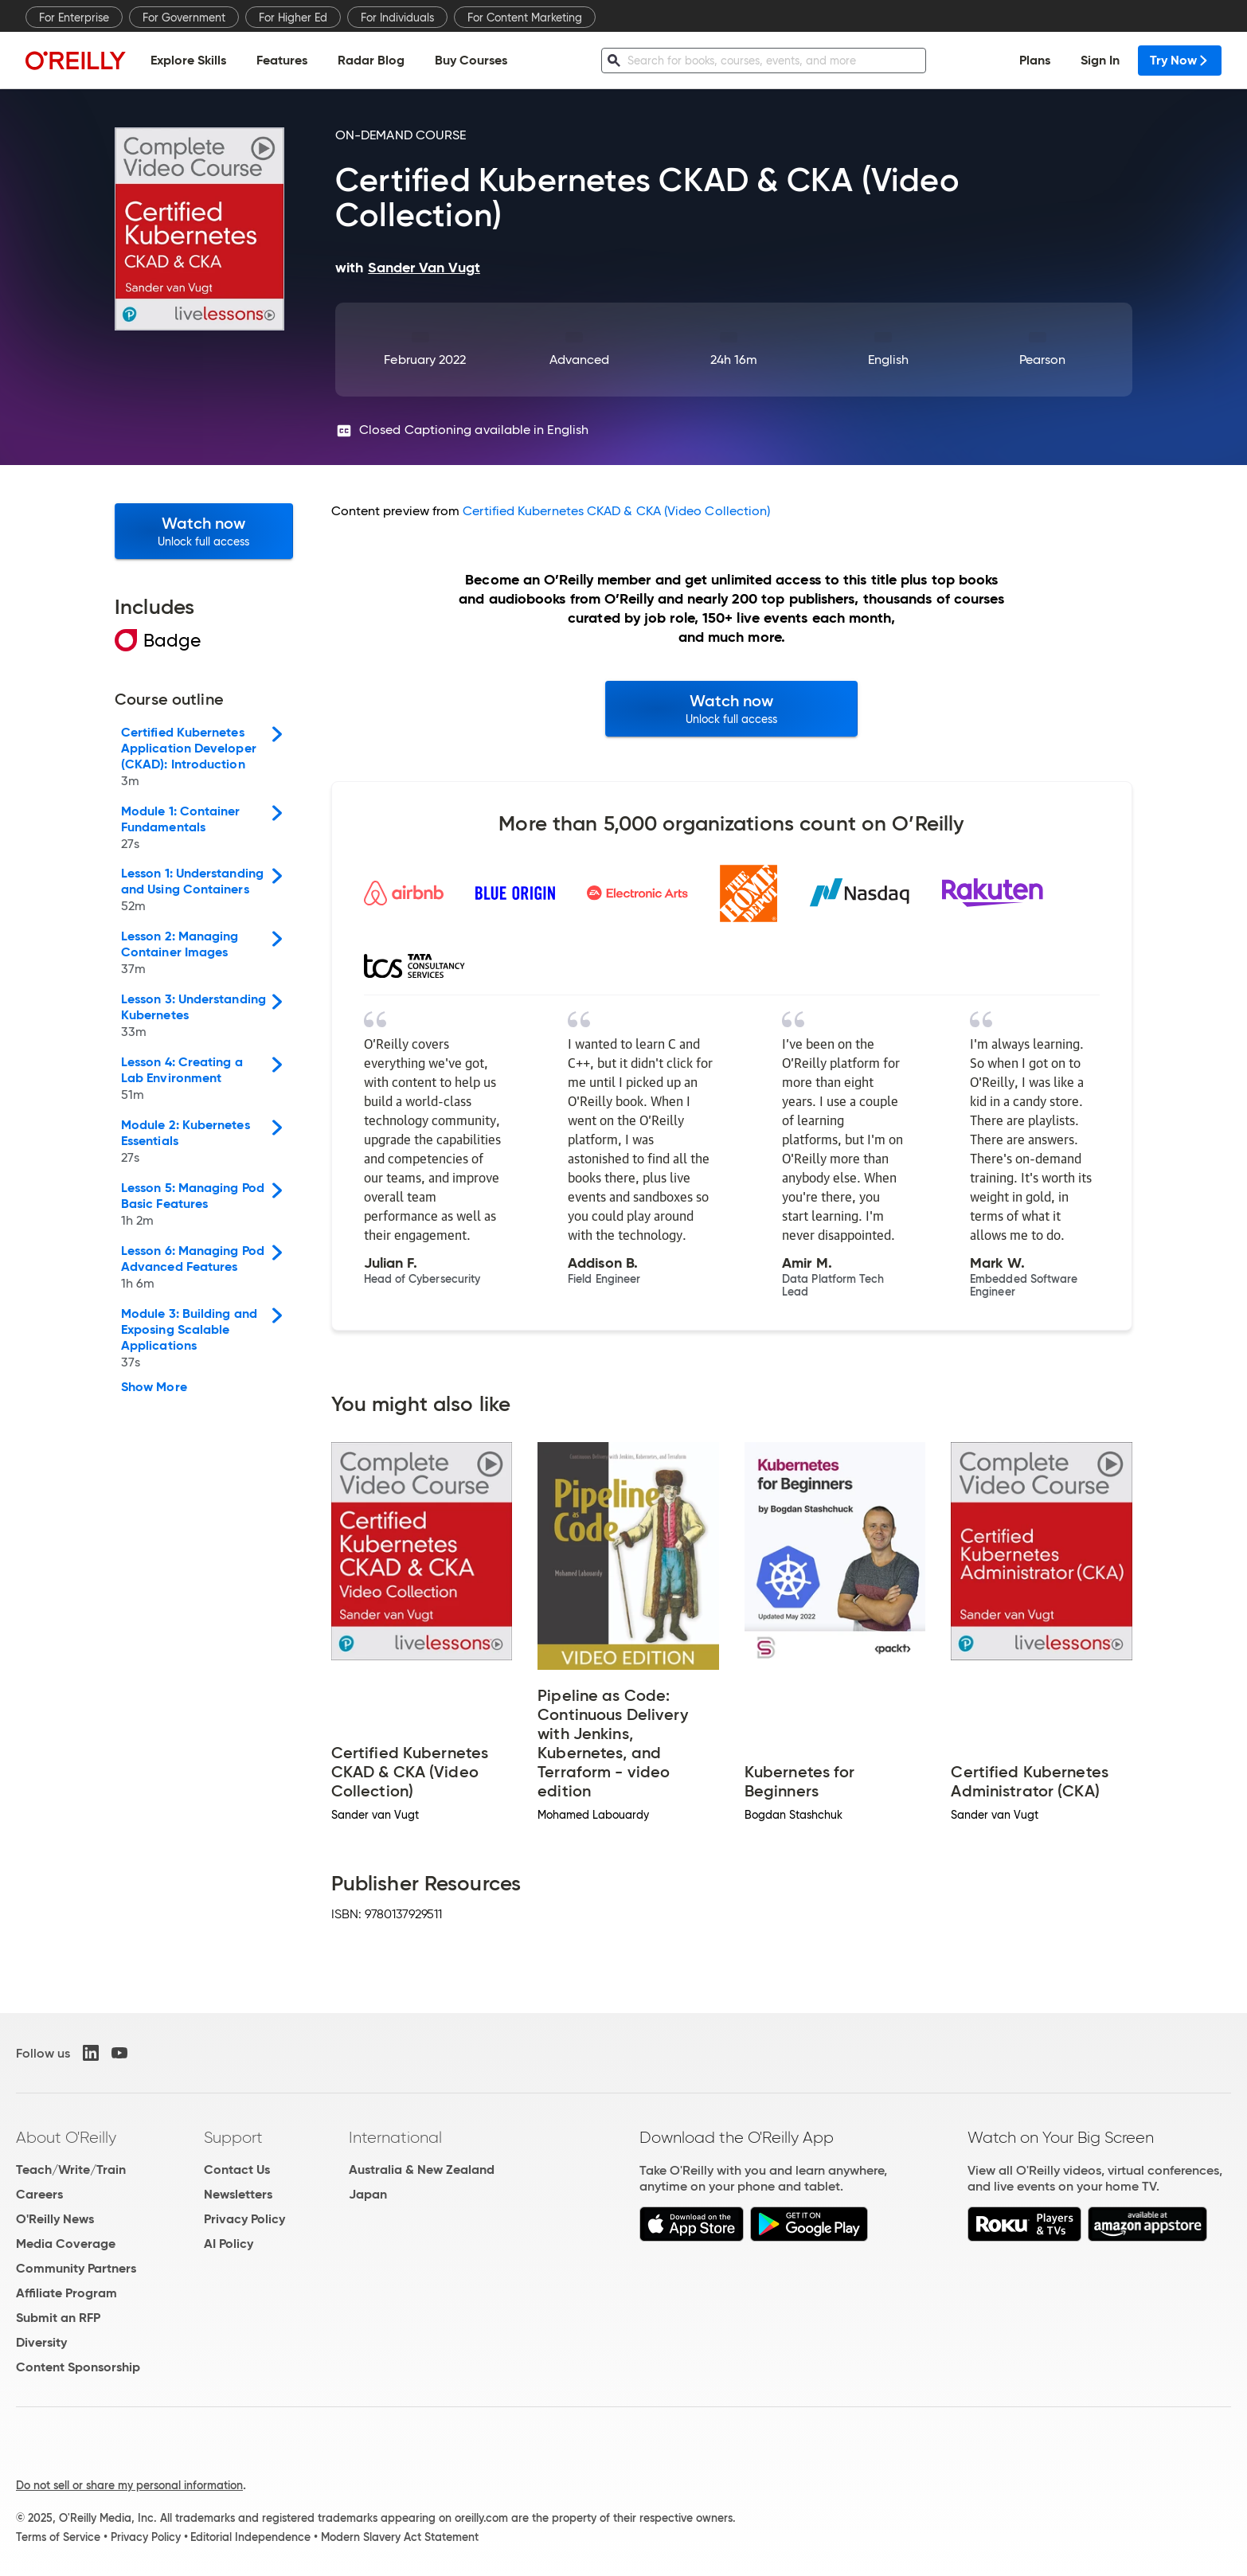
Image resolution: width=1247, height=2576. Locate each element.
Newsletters (238, 2194)
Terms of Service (58, 2537)
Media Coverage (65, 2243)
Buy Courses (471, 60)
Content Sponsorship (78, 2367)
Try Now (1180, 60)
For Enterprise (74, 17)
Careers (39, 2194)
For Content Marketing (524, 17)
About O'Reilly (66, 2137)
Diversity (41, 2342)
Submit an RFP (58, 2317)
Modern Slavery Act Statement (400, 2537)
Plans (1034, 60)
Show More (154, 1387)
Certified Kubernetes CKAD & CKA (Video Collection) (616, 510)
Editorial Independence (250, 2537)
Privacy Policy (244, 2219)
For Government (184, 17)
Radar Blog (371, 60)
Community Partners (76, 2268)
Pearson (1042, 359)
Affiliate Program (66, 2293)
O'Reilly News (55, 2219)
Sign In (1100, 60)
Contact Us (237, 2169)
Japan (368, 2194)
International (395, 2137)
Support (233, 2137)
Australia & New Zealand (421, 2169)
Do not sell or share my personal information (129, 2485)
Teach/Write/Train (71, 2169)
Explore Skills (188, 60)
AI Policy (228, 2243)
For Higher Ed (293, 17)
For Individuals (397, 17)
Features (281, 60)
